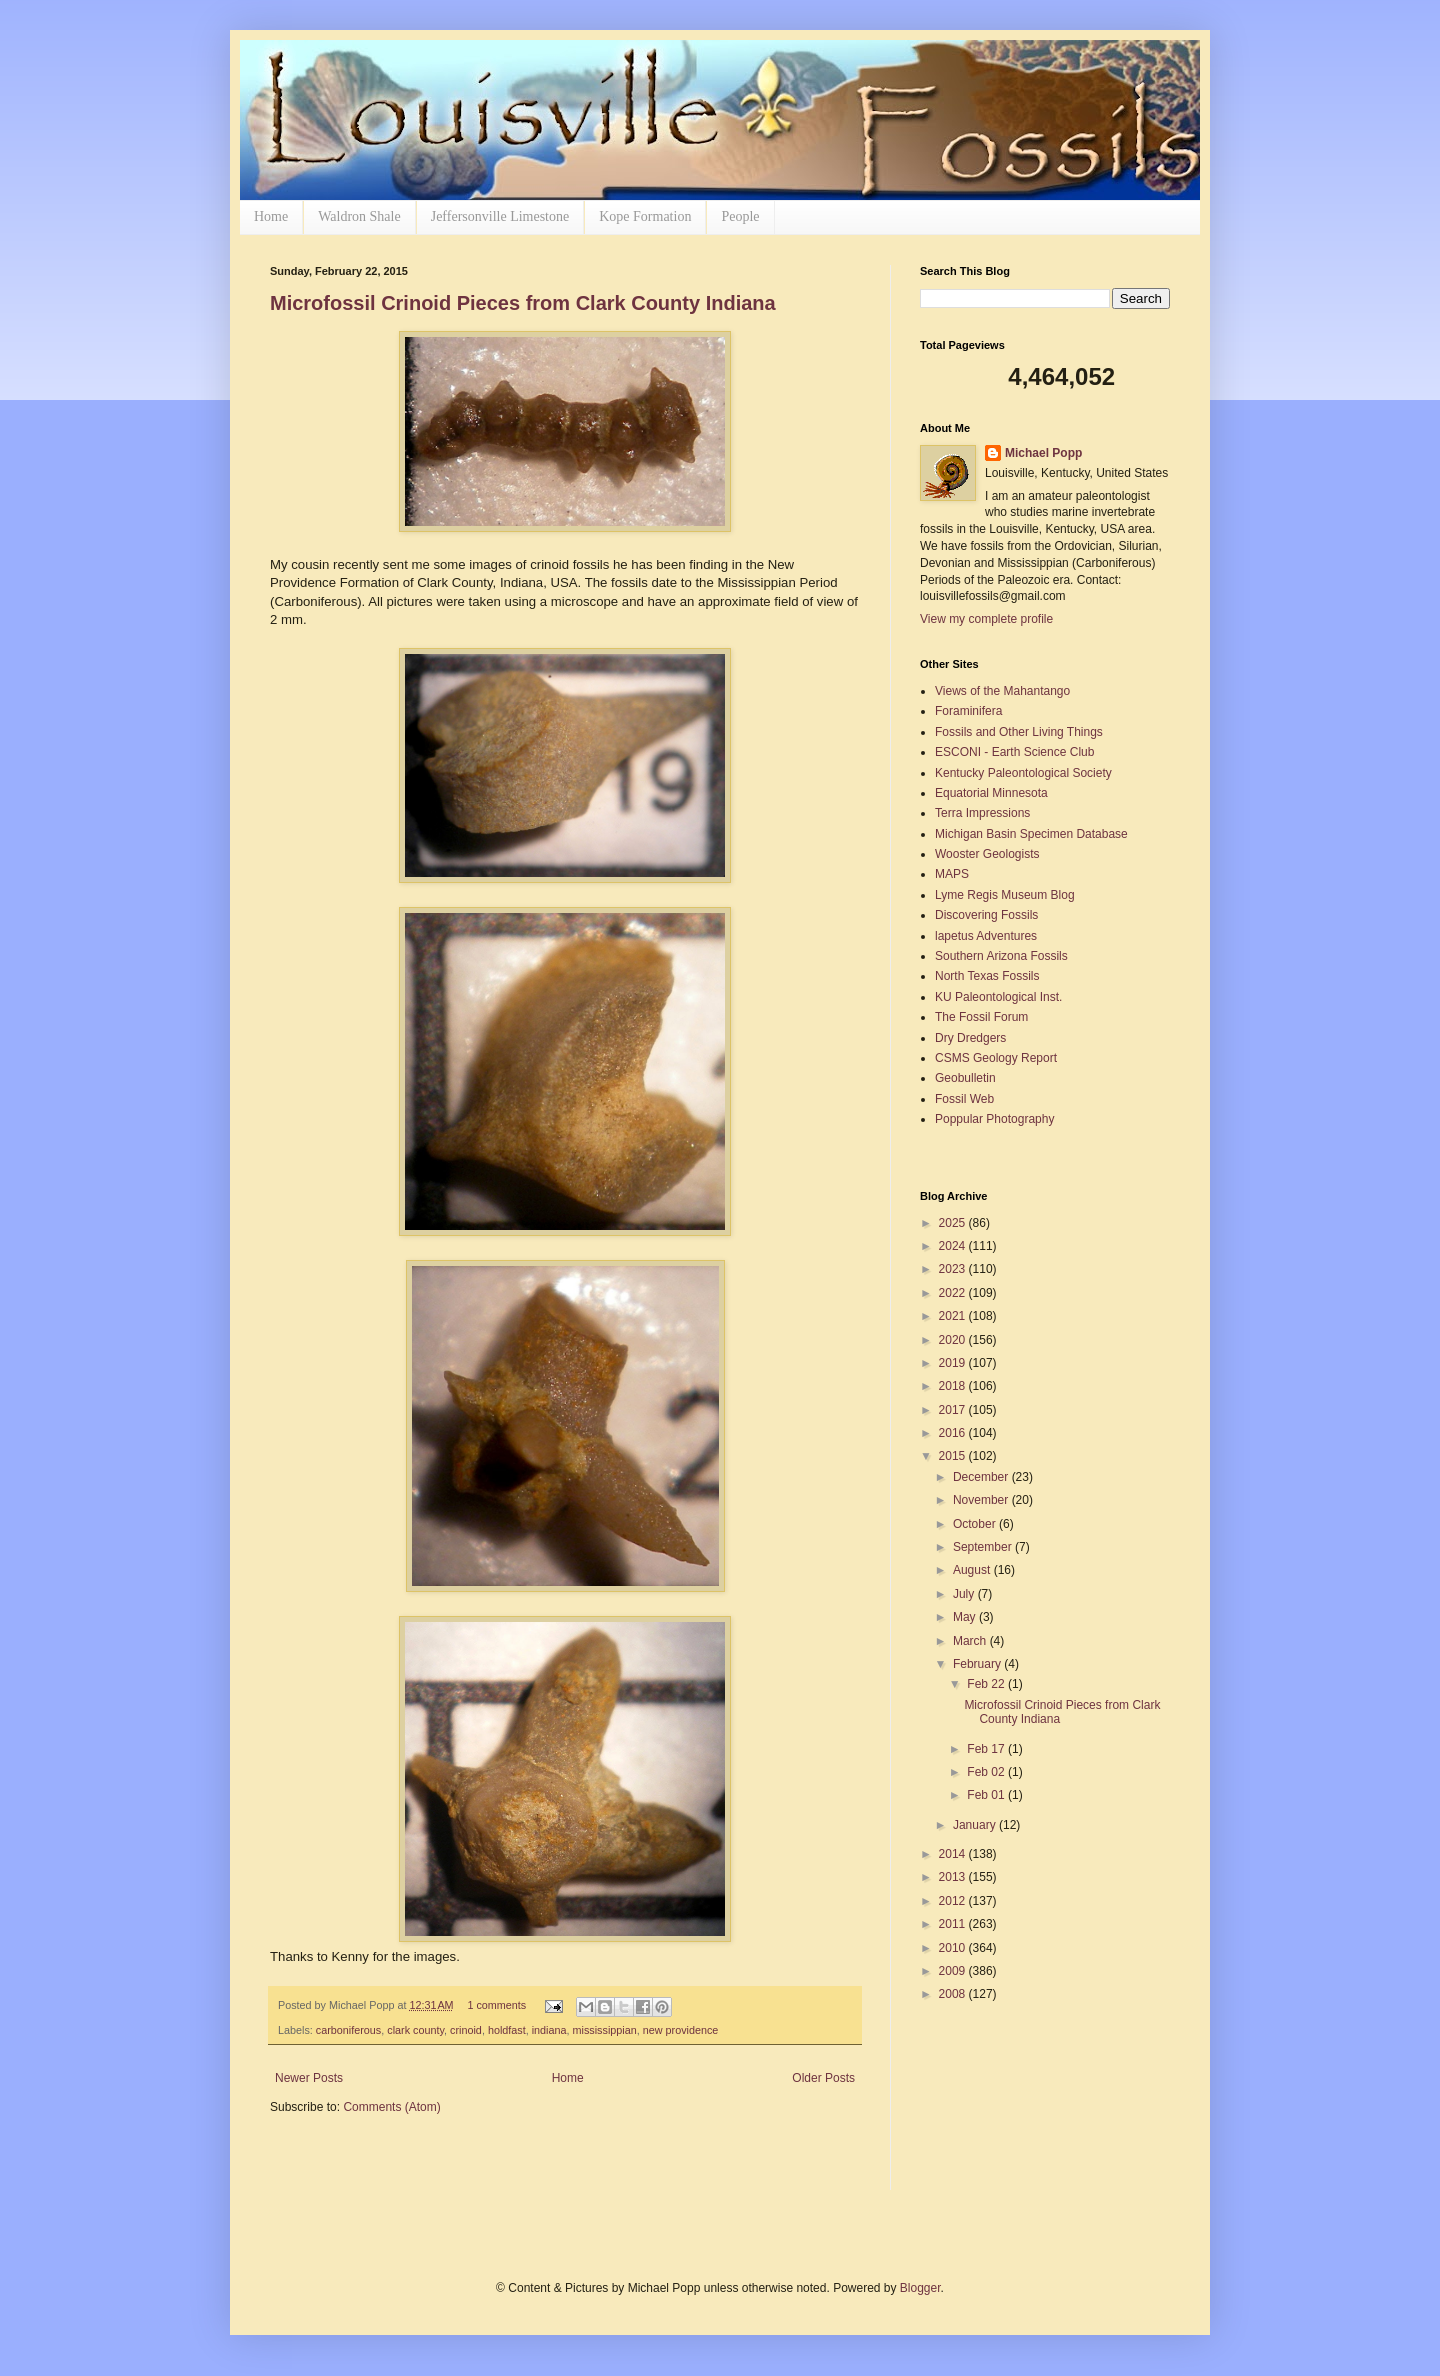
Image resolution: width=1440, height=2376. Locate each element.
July (965, 1594)
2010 (954, 1948)
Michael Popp (1043, 453)
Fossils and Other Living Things (1019, 732)
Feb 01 (987, 1795)
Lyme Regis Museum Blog (1005, 895)
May (966, 1617)
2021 (954, 1316)
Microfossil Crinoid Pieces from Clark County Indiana (523, 303)
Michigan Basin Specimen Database (1031, 834)
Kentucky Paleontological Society (1023, 773)
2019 (954, 1363)
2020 (954, 1340)
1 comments (496, 2005)
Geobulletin (965, 1078)
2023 (954, 1269)
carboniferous (348, 2030)
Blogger (920, 2288)
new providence (681, 2030)
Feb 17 (987, 1749)
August (973, 1570)
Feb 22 (987, 1684)
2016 (954, 1433)
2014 (954, 1854)
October (976, 1524)
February (978, 1664)
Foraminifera (968, 711)
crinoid (466, 2030)
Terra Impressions (982, 813)
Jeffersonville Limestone (500, 216)
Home (271, 216)
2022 (954, 1293)
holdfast (507, 2030)
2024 (954, 1246)
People (740, 216)
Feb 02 (987, 1772)
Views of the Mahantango (1002, 691)
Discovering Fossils (986, 915)
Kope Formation (645, 216)
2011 (954, 1924)
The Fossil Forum (981, 1017)
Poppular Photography (994, 1119)
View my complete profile (986, 619)
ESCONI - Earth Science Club (1014, 752)
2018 (954, 1386)
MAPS (952, 874)
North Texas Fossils (987, 976)
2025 (954, 1223)
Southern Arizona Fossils (1001, 956)
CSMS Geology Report (996, 1058)
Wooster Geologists (987, 854)
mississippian (605, 2030)
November (982, 1500)
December (982, 1477)
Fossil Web (964, 1099)
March (971, 1641)
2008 (954, 1994)
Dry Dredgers (970, 1038)
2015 (954, 1456)
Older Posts (823, 2078)
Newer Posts (309, 2078)
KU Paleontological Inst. (998, 997)
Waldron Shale (359, 216)
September (984, 1547)
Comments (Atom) (391, 2107)
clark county (415, 2030)
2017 (954, 1410)
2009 (954, 1971)
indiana (549, 2030)
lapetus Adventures (986, 936)
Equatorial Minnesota (991, 793)
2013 (954, 1877)
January (976, 1825)
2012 (954, 1901)
